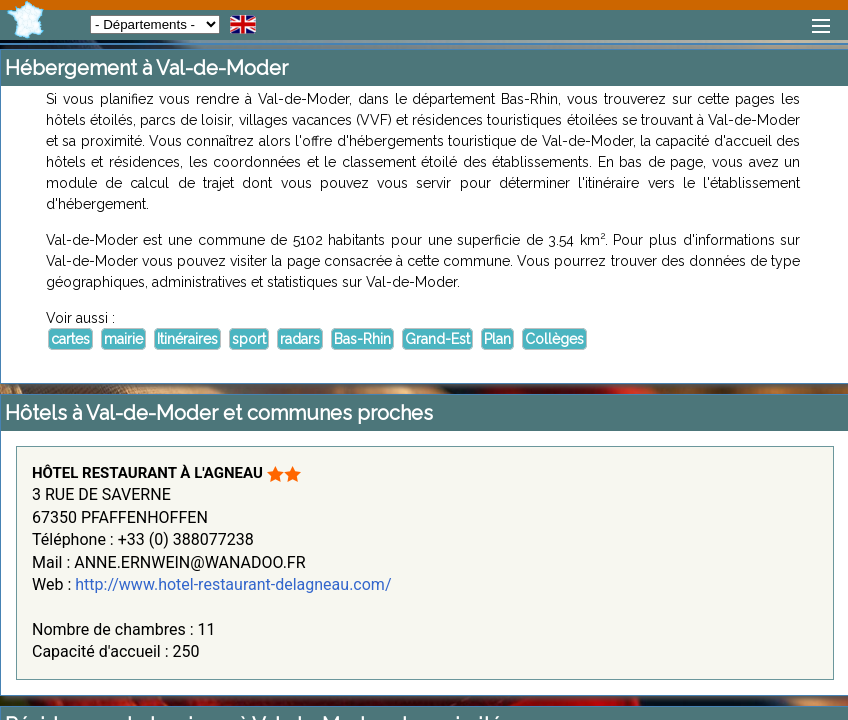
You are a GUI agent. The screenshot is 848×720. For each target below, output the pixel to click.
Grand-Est (437, 339)
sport (249, 339)
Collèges (554, 339)
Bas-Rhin (362, 339)
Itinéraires (187, 339)
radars (300, 339)
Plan (497, 339)
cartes (70, 339)
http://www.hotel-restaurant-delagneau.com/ (233, 584)
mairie (123, 339)
